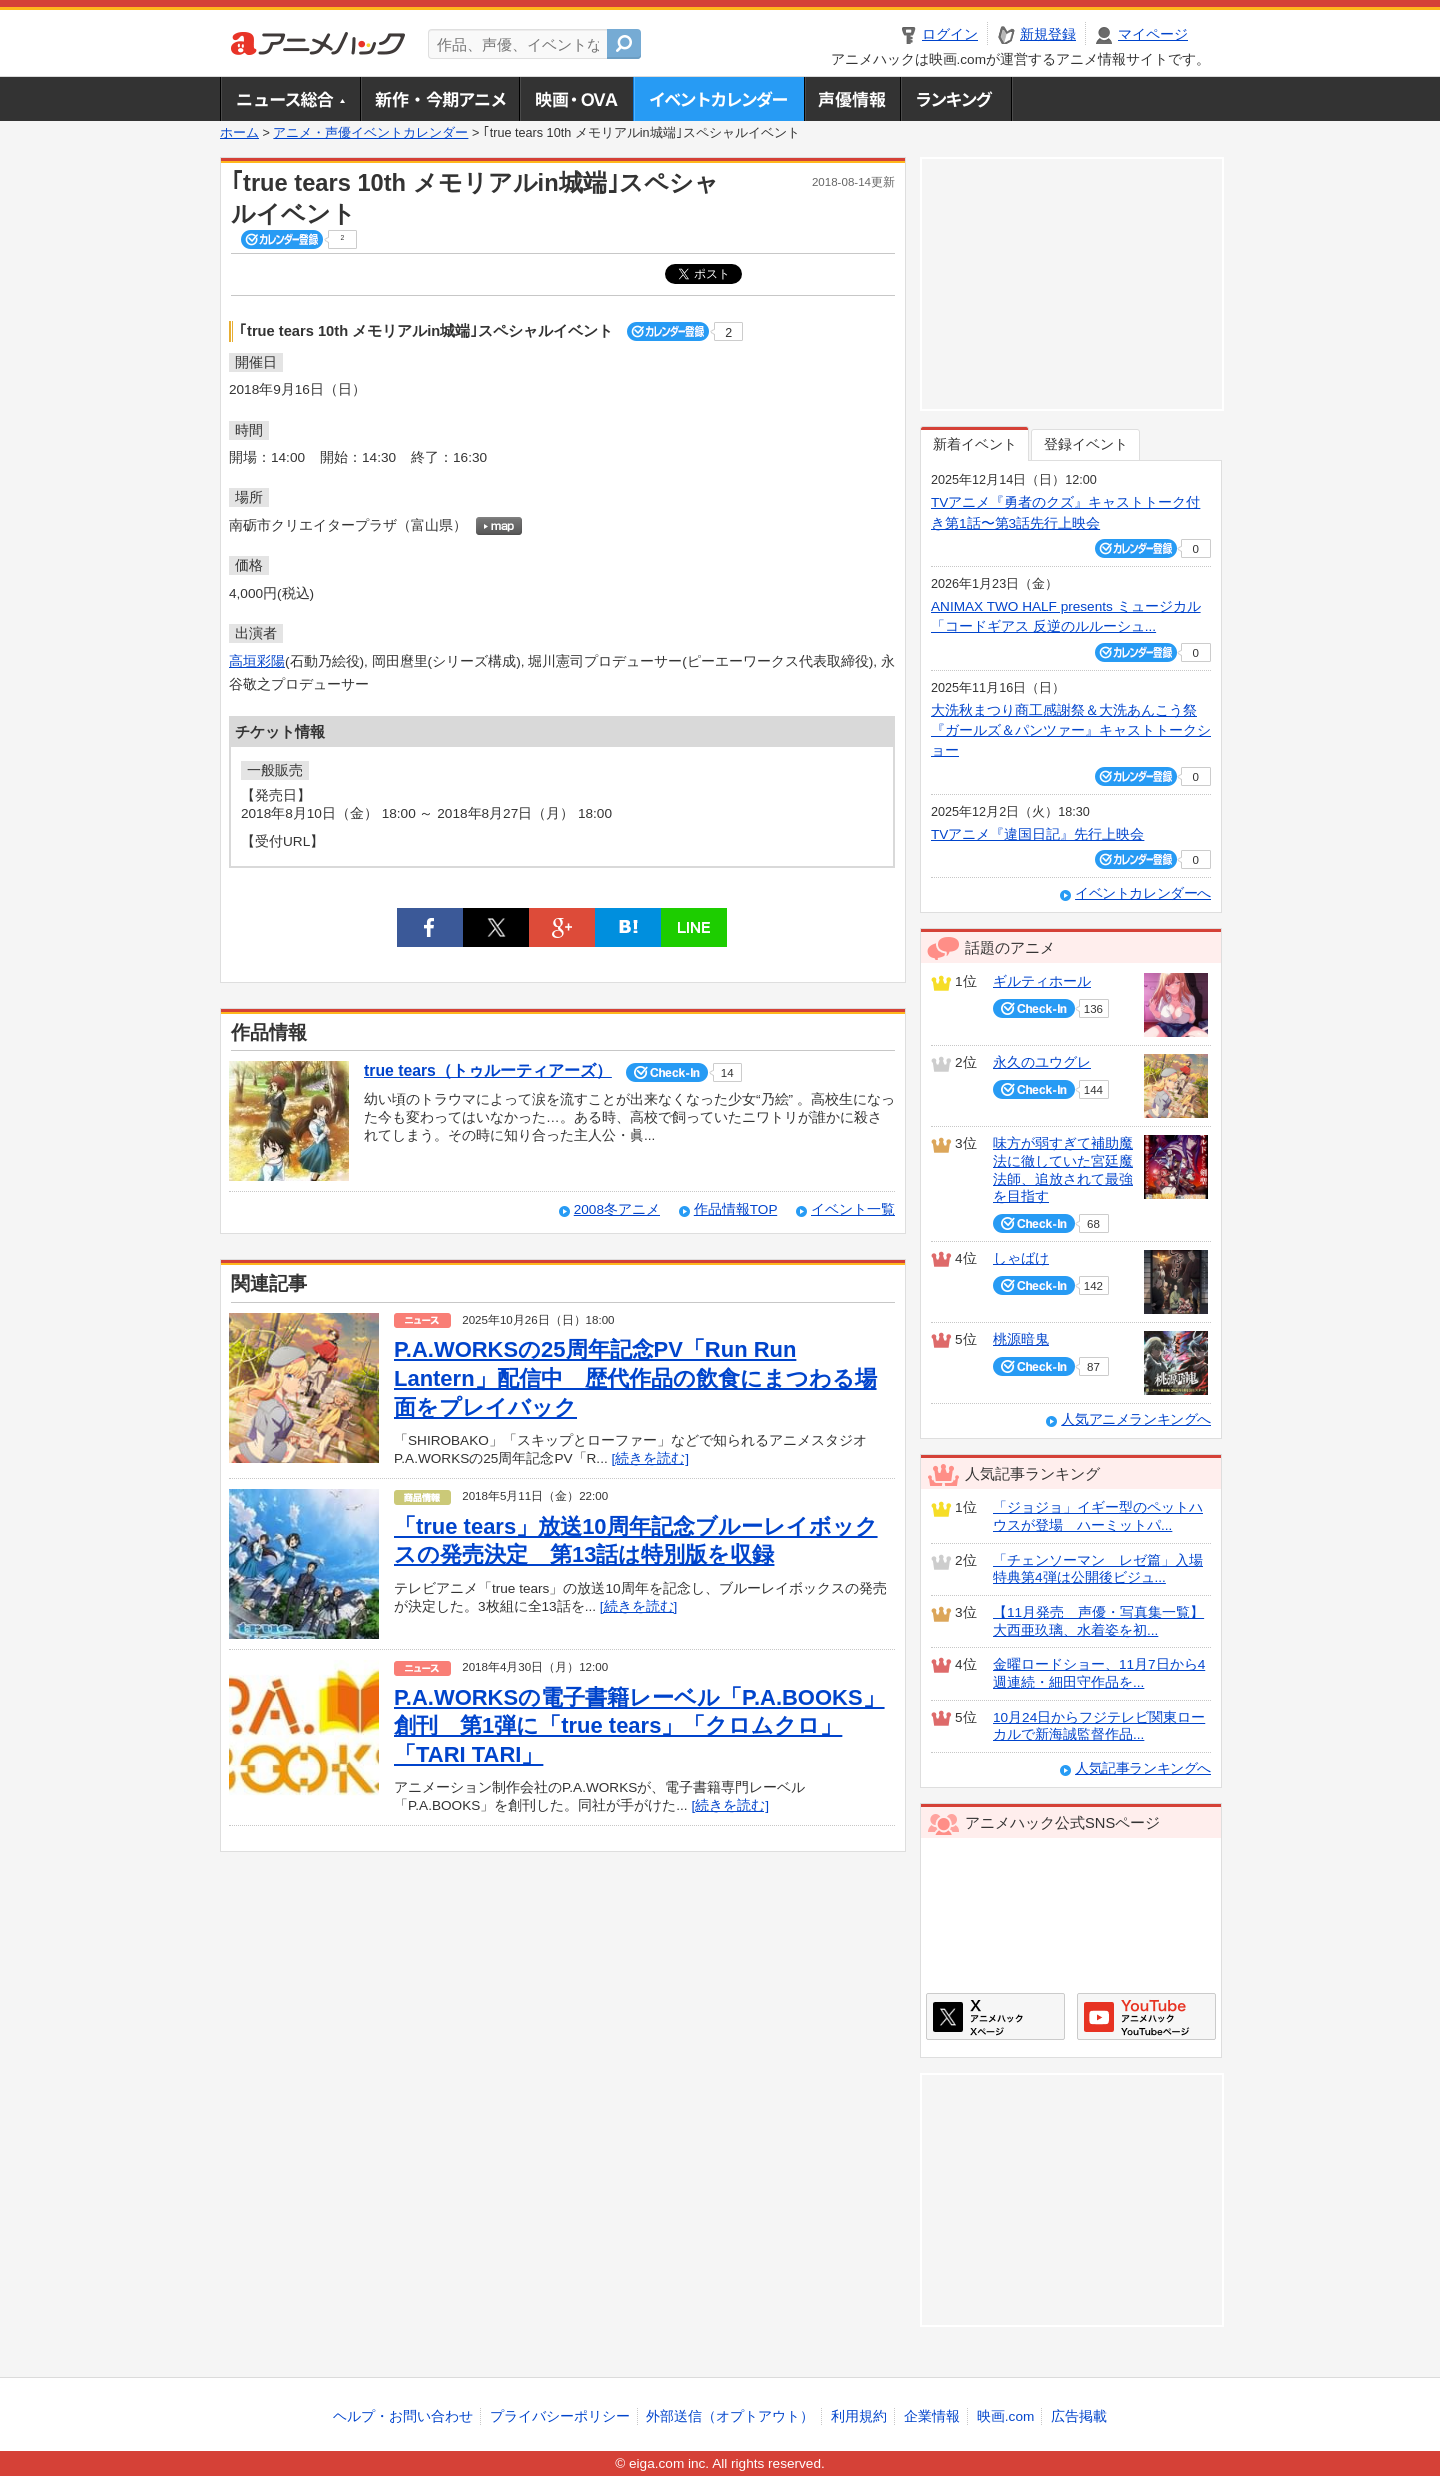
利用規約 (859, 2416)
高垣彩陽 (257, 661)
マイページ (1153, 34)
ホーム (239, 133)
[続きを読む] (650, 1458)
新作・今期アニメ (439, 99)
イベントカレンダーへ (1143, 893)
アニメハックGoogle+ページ (1146, 2016)
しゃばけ (1021, 1258)
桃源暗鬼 (1021, 1339)
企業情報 (932, 2416)
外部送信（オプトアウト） (730, 2416)
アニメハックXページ (995, 2016)
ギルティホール (1042, 981)
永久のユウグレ (1042, 1062)
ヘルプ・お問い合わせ (403, 2416)
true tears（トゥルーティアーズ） (488, 1070)
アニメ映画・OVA (576, 99)
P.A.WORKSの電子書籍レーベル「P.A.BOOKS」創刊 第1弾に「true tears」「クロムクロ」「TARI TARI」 (639, 1726)
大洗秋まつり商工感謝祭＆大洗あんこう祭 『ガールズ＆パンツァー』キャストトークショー (1071, 731)
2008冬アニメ (617, 1209)
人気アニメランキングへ (1136, 1419)
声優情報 (852, 99)
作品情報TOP (735, 1209)
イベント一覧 (853, 1209)
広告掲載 (1079, 2416)
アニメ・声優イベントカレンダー (718, 99)
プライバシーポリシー (560, 2416)
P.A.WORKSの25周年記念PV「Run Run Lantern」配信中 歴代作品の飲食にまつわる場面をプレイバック (635, 1378)
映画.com (1005, 2416)
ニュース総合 (290, 99)
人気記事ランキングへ (1143, 1768)
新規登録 (1048, 34)
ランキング (956, 99)
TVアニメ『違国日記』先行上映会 (1037, 834)
